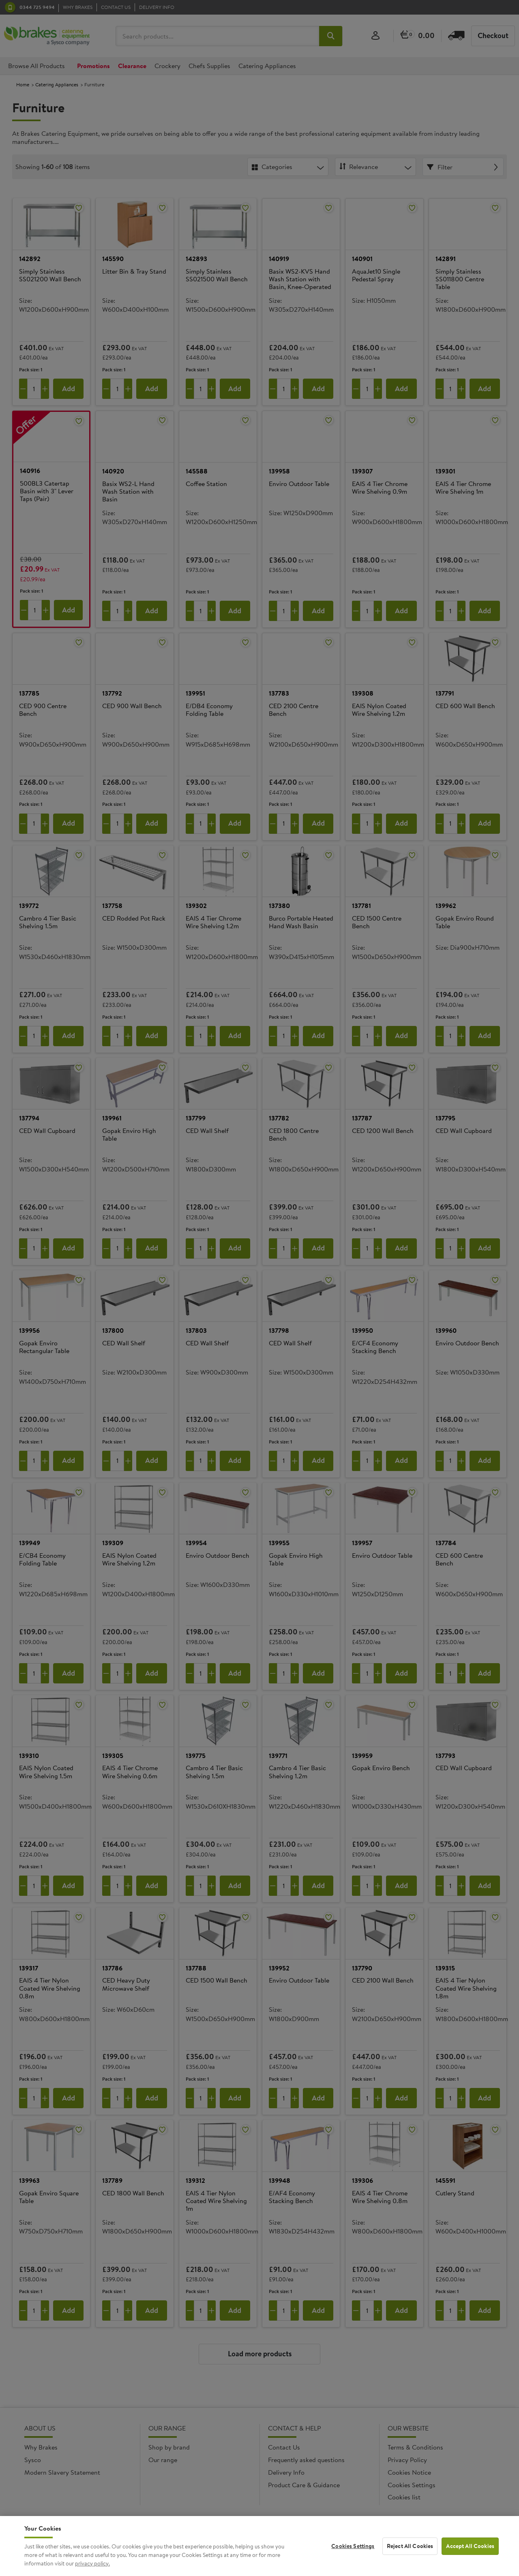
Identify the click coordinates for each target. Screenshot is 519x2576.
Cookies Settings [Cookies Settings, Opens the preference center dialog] (352, 2552)
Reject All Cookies (410, 2552)
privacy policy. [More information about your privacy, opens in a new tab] (92, 2569)
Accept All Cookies (470, 2552)
